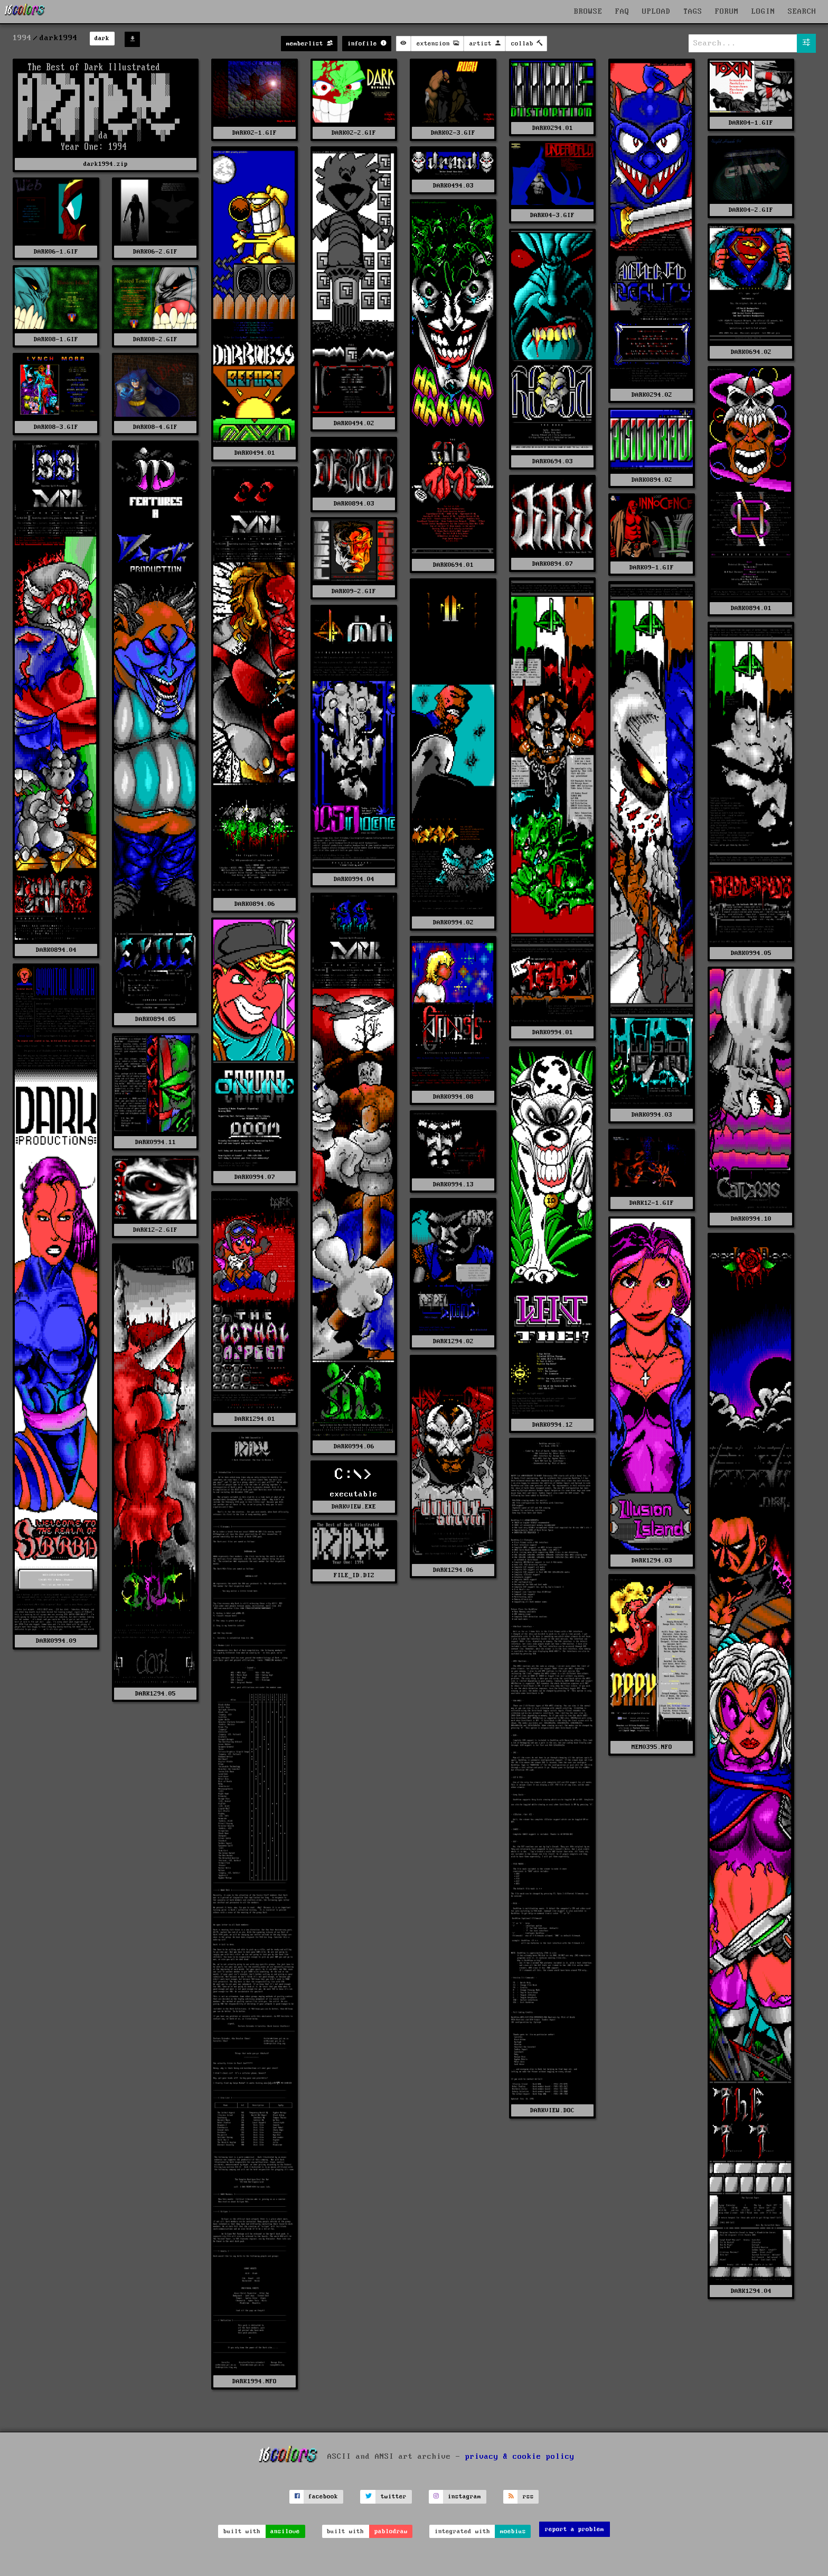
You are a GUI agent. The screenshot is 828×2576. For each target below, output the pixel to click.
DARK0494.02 (354, 423)
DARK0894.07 (552, 563)
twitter (394, 2496)
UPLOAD (656, 11)
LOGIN (763, 11)
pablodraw (391, 2531)
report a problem (574, 2529)
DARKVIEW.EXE (354, 1506)
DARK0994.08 (453, 1096)
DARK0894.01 (751, 608)
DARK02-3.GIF (453, 132)
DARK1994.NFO (254, 2381)
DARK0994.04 (354, 879)
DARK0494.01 (254, 452)
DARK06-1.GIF (56, 251)
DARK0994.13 (453, 1184)
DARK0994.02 (453, 922)
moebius (513, 2531)
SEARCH (802, 11)
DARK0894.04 (56, 950)
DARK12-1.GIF (651, 1203)
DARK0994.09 (56, 1640)
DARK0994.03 (652, 1114)
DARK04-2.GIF (751, 210)
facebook (323, 2496)
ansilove (285, 2531)
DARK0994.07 (254, 1177)
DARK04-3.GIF (552, 215)
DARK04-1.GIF (751, 122)
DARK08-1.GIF (56, 339)
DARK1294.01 (254, 1419)
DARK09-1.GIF (651, 567)
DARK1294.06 (453, 1570)
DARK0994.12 (552, 1424)
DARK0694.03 (552, 461)
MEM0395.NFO (652, 1747)
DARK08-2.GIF (155, 339)
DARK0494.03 (453, 185)
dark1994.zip (105, 164)
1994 (22, 38)
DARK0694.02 (751, 352)
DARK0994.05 (751, 953)
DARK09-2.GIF (354, 591)
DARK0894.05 (155, 1019)
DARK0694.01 (453, 564)
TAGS (692, 11)
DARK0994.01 (552, 1032)
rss (528, 2496)
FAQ (622, 11)
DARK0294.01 (552, 128)
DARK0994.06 (354, 1446)
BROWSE (588, 11)
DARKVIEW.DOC (552, 2110)
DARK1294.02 (453, 1341)
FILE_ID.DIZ (354, 1575)
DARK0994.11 (155, 1142)
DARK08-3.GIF (56, 427)
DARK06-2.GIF (155, 251)
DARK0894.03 (354, 503)
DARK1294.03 (652, 1560)
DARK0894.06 (254, 904)
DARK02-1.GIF (254, 132)
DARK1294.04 (751, 2291)
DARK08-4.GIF (155, 427)
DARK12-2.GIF (155, 1229)
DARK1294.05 (155, 1693)
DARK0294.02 (652, 394)
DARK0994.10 (751, 1218)
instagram (464, 2496)
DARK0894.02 (652, 479)
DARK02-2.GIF (354, 132)
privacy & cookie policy (520, 2456)
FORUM (727, 11)
